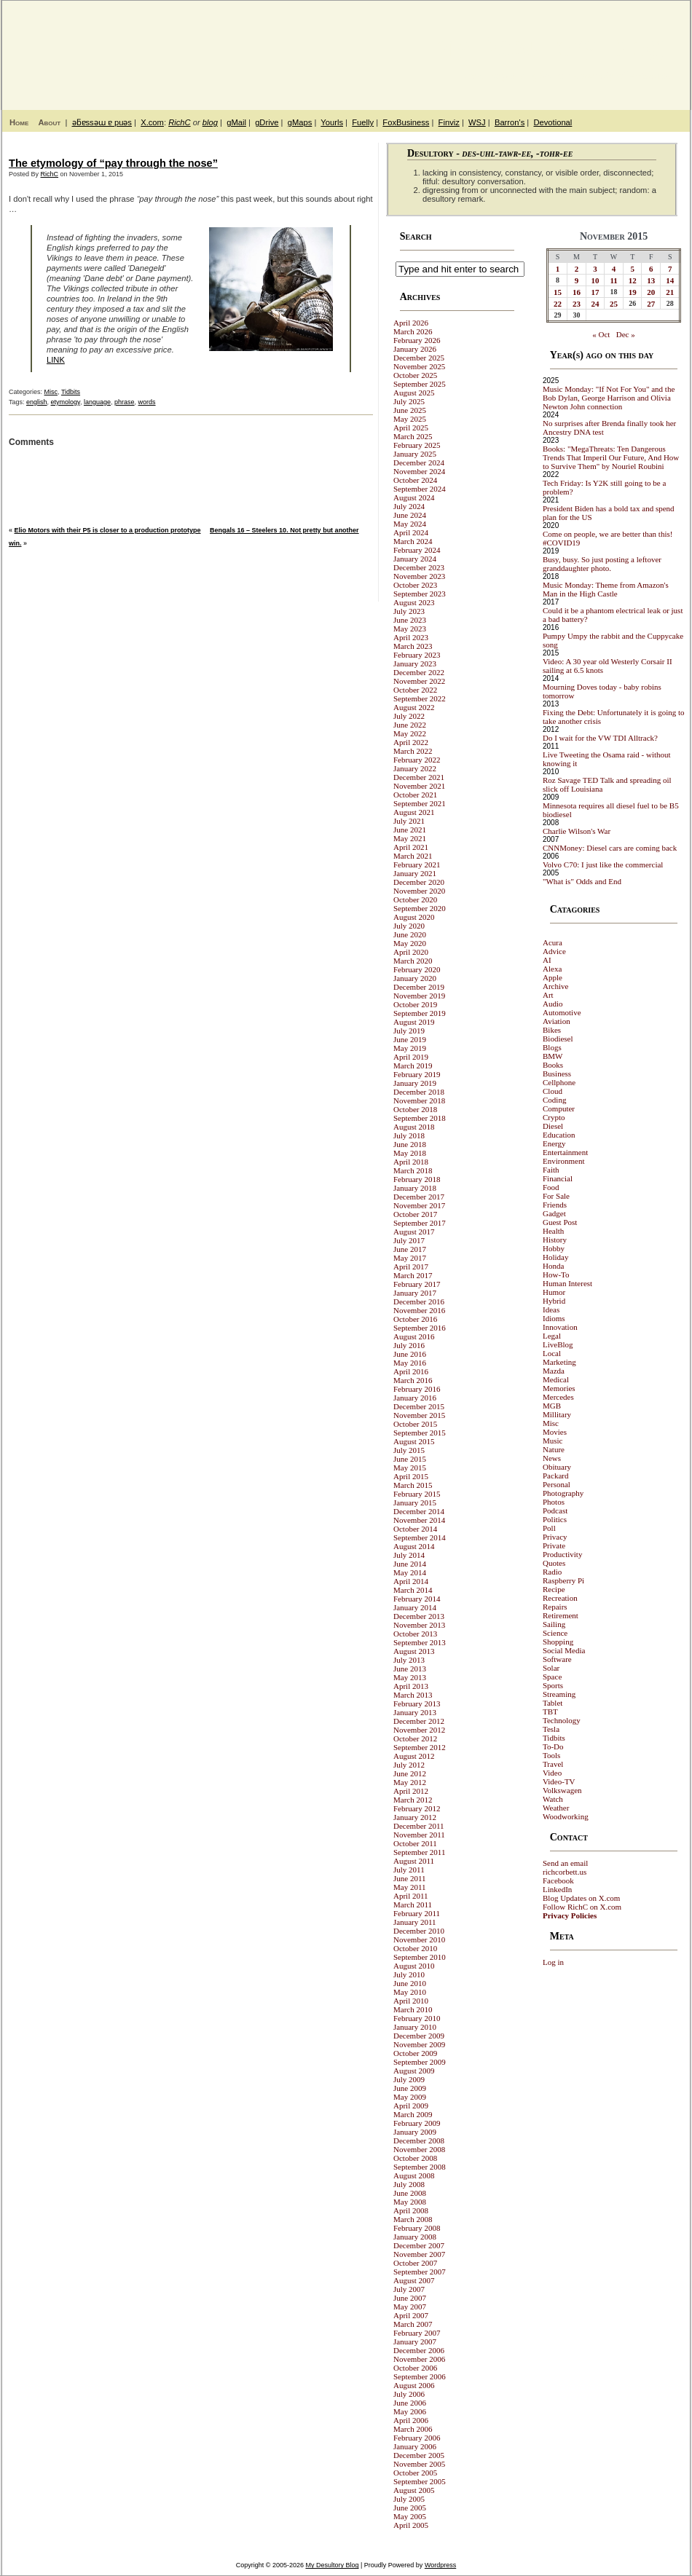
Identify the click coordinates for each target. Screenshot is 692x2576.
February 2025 (416, 445)
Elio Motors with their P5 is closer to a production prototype (108, 530)
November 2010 (419, 1939)
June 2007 (409, 2297)
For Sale (556, 1196)
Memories (559, 1388)
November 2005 (419, 2463)
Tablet (552, 1702)
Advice (554, 951)
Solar (551, 1667)
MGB (552, 1405)
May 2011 (409, 1887)
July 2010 (409, 1974)
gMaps (300, 122)
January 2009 (414, 2131)
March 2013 (412, 1694)
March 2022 (412, 751)
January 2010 (414, 2026)
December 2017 (418, 1196)
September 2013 (419, 1642)
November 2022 (419, 681)
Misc (51, 391)
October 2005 (415, 2472)
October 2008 (415, 2158)
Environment (563, 1161)
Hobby (554, 1248)
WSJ (477, 122)
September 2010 (419, 1957)
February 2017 (416, 1284)
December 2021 (418, 777)
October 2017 (415, 1214)
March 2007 (412, 2324)
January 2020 (414, 978)
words (147, 402)
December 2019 (418, 986)
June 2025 (409, 410)
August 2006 (414, 2385)
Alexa (552, 968)
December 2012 (418, 1721)
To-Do (553, 1746)
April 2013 (410, 1686)
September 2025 (419, 383)
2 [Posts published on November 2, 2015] (577, 268)
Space (552, 1676)
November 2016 (419, 1310)
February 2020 (416, 969)
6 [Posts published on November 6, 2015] (651, 268)
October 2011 (415, 1843)
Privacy (555, 1536)
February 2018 (416, 1179)
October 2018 (415, 1109)
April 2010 (410, 2000)
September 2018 (419, 1118)
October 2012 (415, 1738)
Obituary (557, 1466)
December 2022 (418, 672)
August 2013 (414, 1651)
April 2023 (410, 637)
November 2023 (419, 576)
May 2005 (409, 2516)
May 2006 (409, 2411)
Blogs (552, 1047)
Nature (554, 1449)
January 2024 (414, 558)
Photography (563, 1493)
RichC (179, 122)
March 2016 (412, 1380)
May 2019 (409, 1048)
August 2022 (414, 707)
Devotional (552, 122)
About (49, 122)
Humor (554, 1292)
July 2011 (409, 1869)
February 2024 (416, 549)
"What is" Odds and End (582, 881)
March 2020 (412, 960)
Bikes (552, 1029)
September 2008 (419, 2166)
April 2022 (410, 742)
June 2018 (409, 1144)
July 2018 (409, 1135)
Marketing (559, 1362)
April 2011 (410, 1895)
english (36, 402)
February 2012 (416, 1808)
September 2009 (419, 2061)
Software (557, 1659)
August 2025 (414, 392)
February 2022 (416, 759)
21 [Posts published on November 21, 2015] (670, 292)
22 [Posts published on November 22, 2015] (558, 303)
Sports (553, 1685)
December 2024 (418, 462)
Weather (556, 1807)
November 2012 (419, 1729)
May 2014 (409, 1572)
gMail (236, 122)
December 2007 (418, 2245)
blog (210, 122)
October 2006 (415, 2367)
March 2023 (412, 646)
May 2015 (409, 1467)
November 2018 (419, 1100)
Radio (552, 1571)
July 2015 (409, 1450)
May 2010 (409, 1992)
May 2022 (409, 733)
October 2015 (415, 1423)
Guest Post (560, 1222)
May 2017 (409, 1257)
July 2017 (409, 1240)
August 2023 (414, 602)
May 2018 (409, 1153)
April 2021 (410, 847)
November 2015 (419, 1415)
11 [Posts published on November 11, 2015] (613, 280)
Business (557, 1073)
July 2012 (409, 1764)
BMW (553, 1056)
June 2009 (409, 2088)
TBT (550, 1711)
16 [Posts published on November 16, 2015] (577, 292)
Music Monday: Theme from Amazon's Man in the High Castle (606, 589)
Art (548, 994)
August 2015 (414, 1441)
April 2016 (410, 1371)
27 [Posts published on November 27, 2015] (651, 303)
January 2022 (414, 768)
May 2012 (409, 1782)
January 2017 (414, 1292)
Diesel (553, 1126)
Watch (553, 1799)
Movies (555, 1431)
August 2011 (413, 1860)
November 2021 (419, 785)
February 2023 (416, 654)
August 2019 (414, 1021)
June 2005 (409, 2507)
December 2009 (418, 2035)
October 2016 (415, 1319)
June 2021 (409, 829)
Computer (559, 1108)
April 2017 (410, 1266)
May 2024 (409, 523)
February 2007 (416, 2332)
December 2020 (418, 882)
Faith (551, 1169)
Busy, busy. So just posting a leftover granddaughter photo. (602, 563)
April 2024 (410, 532)
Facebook (558, 1880)
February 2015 (416, 1493)
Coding (554, 1099)
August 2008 (414, 2175)
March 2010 (412, 2009)
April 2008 (410, 2210)
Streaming (559, 1694)
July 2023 (409, 611)
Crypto (554, 1117)
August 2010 (414, 1965)
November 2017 (419, 1205)
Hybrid (554, 1300)
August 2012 (414, 1756)
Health (553, 1230)
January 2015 (414, 1502)
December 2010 (418, 1930)
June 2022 (409, 724)
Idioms (554, 1318)
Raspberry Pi (563, 1580)
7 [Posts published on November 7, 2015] (670, 268)
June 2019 (409, 1039)
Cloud (552, 1091)
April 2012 (410, 1791)
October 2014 (415, 1528)
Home (18, 122)
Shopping (558, 1641)
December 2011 (418, 1825)
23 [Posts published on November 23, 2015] (577, 303)
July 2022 (409, 716)
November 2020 (419, 890)
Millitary (557, 1414)
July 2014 (409, 1555)
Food (551, 1187)
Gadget (554, 1213)
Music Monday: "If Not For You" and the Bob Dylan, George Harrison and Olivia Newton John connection (609, 398)
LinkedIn (557, 1889)
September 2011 (419, 1852)
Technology (562, 1720)
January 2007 (414, 2341)
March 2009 (412, 2114)
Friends (555, 1204)
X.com (152, 122)
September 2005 (419, 2481)
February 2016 (416, 1388)
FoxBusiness (405, 122)
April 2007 (410, 2315)
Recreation (560, 1598)
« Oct (601, 334)
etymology (65, 402)
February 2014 (416, 1598)
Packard (555, 1475)
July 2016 (409, 1345)
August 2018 (414, 1126)
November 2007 (419, 2254)
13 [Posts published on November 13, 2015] (651, 280)
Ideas (551, 1309)
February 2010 (416, 2018)
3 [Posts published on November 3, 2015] (595, 268)
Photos (554, 1501)
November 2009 (419, 2044)
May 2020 (409, 943)
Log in (553, 1962)
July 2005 (409, 2498)
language (97, 402)
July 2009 (409, 2079)
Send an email (565, 1863)
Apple (552, 977)
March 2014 (412, 1590)
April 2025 (410, 427)
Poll (549, 1528)
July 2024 (409, 506)
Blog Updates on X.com (581, 1898)
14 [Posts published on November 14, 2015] (670, 280)
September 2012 (419, 1747)
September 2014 (419, 1537)
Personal (556, 1484)
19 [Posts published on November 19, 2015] (633, 292)
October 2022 (415, 689)
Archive (555, 986)
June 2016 (409, 1354)
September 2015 (419, 1432)
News (552, 1458)
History (555, 1239)
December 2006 (418, 2350)
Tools (551, 1755)
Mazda (554, 1370)
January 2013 (414, 1712)
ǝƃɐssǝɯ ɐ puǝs (102, 122)
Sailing (554, 1624)
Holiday (555, 1257)
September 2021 (419, 803)
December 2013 (418, 1616)
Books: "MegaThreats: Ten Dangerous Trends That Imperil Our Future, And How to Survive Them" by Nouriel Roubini (611, 457)
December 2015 (418, 1406)
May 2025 (409, 418)
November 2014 (419, 1520)
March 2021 (412, 855)
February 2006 (416, 2437)
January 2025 (414, 453)
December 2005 (418, 2455)
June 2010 (409, 1983)
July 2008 (409, 2184)
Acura (552, 942)
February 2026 (416, 340)
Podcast (555, 1510)
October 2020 (415, 899)
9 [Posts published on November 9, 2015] (577, 280)
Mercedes (558, 1397)
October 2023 (415, 584)
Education (559, 1134)
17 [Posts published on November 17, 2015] (595, 292)
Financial (558, 1178)
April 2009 (410, 2105)
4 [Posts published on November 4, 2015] (614, 268)
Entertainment (565, 1152)
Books (553, 1064)
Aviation (556, 1021)
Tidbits (70, 391)
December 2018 (418, 1091)
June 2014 (409, 1563)
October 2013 (415, 1633)
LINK (56, 359)
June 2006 (409, 2402)
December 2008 (418, 2140)
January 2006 (414, 2446)
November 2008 (419, 2149)
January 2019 (414, 1083)
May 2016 (409, 1362)
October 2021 (415, 794)
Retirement (560, 1615)
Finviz (449, 122)
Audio (553, 1003)
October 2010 (415, 1948)
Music (553, 1440)
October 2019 (415, 1004)
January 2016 (414, 1397)
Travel (553, 1764)
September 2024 (419, 488)
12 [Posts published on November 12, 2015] (633, 280)
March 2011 (412, 1904)
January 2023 (414, 663)
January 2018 (414, 1187)
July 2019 (409, 1030)
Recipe (554, 1589)
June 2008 (409, 2193)
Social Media (564, 1650)
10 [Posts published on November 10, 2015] (595, 280)
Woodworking (566, 1816)
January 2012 (414, 1817)
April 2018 (410, 1161)
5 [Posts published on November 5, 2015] (632, 268)
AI (547, 960)
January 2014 (414, 1607)
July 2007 (409, 2289)
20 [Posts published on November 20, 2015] (651, 292)
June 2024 (409, 515)
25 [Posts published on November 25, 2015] (614, 303)
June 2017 (409, 1249)
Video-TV (559, 1781)
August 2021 (414, 812)
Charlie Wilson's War (576, 831)
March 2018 (412, 1170)
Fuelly (363, 122)
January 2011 (414, 1922)
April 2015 (410, 1476)
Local (552, 1353)
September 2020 (419, 908)
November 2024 (419, 471)
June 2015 (409, 1458)
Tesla (551, 1729)
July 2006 (409, 2394)
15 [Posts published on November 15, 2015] (558, 292)
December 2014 (418, 1511)
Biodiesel (558, 1038)
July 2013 (409, 1659)
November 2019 (419, 995)
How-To (556, 1274)
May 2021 (409, 838)
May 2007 (409, 2306)
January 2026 (414, 348)
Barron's (509, 122)
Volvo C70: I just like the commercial (603, 864)
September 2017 (419, 1222)
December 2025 (418, 357)
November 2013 (419, 1624)
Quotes (554, 1563)
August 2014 (414, 1546)
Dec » (625, 334)
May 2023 (409, 628)
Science (555, 1632)
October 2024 (415, 480)
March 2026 (412, 331)
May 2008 (409, 2201)
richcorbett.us (564, 1871)
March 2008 (412, 2219)
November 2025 (419, 366)
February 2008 (416, 2228)
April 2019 (410, 1056)
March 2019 (412, 1065)
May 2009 (409, 2096)
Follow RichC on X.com (582, 1906)
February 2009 (416, 2123)
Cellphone (559, 1082)
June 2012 (409, 1773)
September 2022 (419, 698)
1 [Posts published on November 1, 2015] (558, 268)
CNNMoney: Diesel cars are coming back (610, 847)
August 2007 (414, 2280)
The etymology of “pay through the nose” (113, 163)
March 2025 (412, 436)
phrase (124, 402)
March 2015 (412, 1485)
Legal (552, 1335)
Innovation (560, 1327)
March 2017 (412, 1275)
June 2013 (409, 1668)
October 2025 (415, 375)
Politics (555, 1519)
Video (552, 1772)
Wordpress (440, 2565)
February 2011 (416, 1913)
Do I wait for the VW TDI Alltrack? (600, 737)
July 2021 (409, 820)
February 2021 (416, 864)
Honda (553, 1265)
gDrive (266, 122)
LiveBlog (558, 1344)
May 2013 (409, 1677)
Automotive (562, 1012)
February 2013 (416, 1703)
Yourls (332, 122)
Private (554, 1545)
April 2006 (410, 2420)
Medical (556, 1379)
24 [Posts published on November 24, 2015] (595, 303)
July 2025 (409, 401)
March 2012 (412, 1799)
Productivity (562, 1554)
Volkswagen (562, 1790)
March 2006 (412, 2429)
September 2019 (419, 1013)
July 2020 (409, 925)
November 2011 (419, 1834)
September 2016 (419, 1327)
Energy (554, 1143)
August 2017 (414, 1231)
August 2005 (414, 2490)
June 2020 (409, 934)
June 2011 (409, 1878)
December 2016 (418, 1301)
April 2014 (410, 1581)
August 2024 (414, 497)
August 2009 (414, 2070)
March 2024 (412, 541)
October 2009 (415, 2053)
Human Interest (567, 1283)
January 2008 (414, 2236)
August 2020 (414, 917)
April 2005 (410, 2525)
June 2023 (409, 619)
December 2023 (418, 567)
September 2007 (419, 2271)
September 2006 (419, 2376)
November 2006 (419, 2359)
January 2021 (414, 873)
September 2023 (419, 593)
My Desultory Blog (549, 47)
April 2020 (410, 952)
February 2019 (416, 1074)
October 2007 (415, 2262)
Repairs (555, 1606)
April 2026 (410, 322)
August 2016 (414, 1336)
